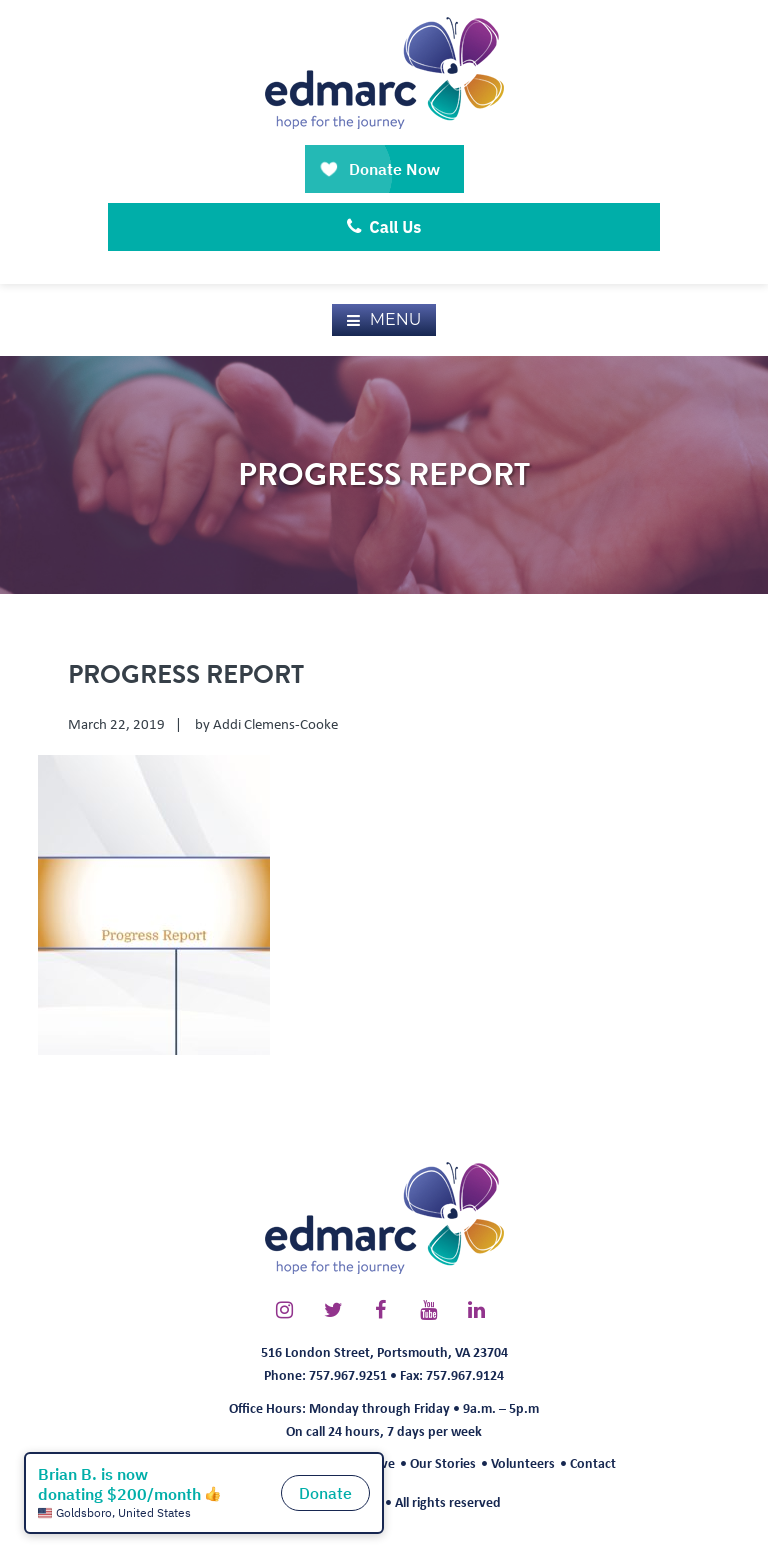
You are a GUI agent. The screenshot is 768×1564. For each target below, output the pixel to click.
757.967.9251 (348, 1374)
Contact (593, 1462)
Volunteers (523, 1462)
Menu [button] (396, 319)
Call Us (384, 227)
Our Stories (443, 1462)
